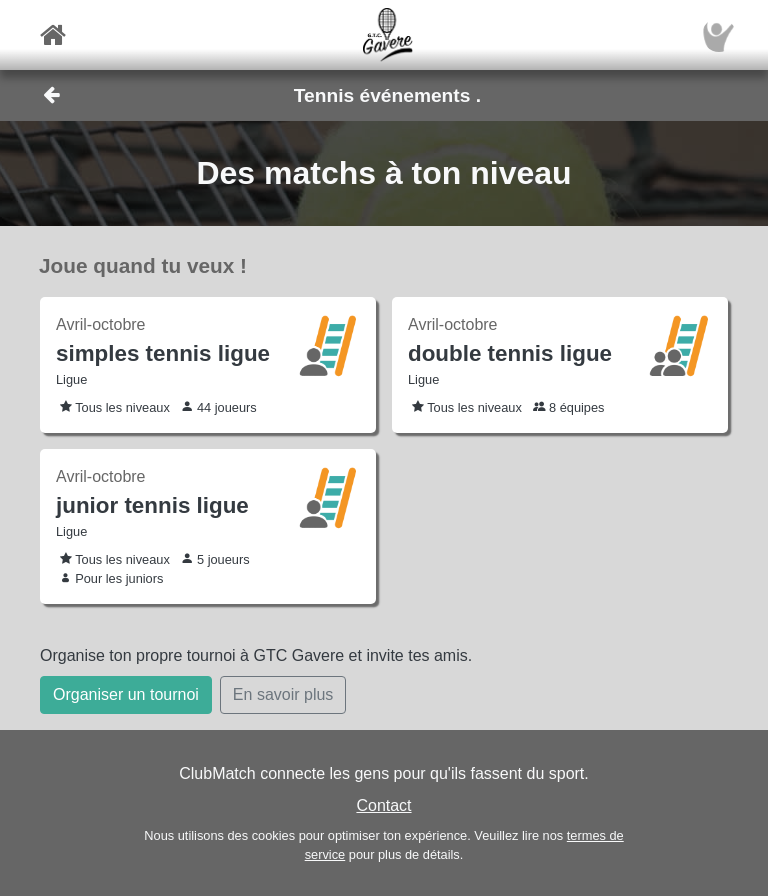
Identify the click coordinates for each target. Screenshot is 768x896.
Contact (383, 805)
